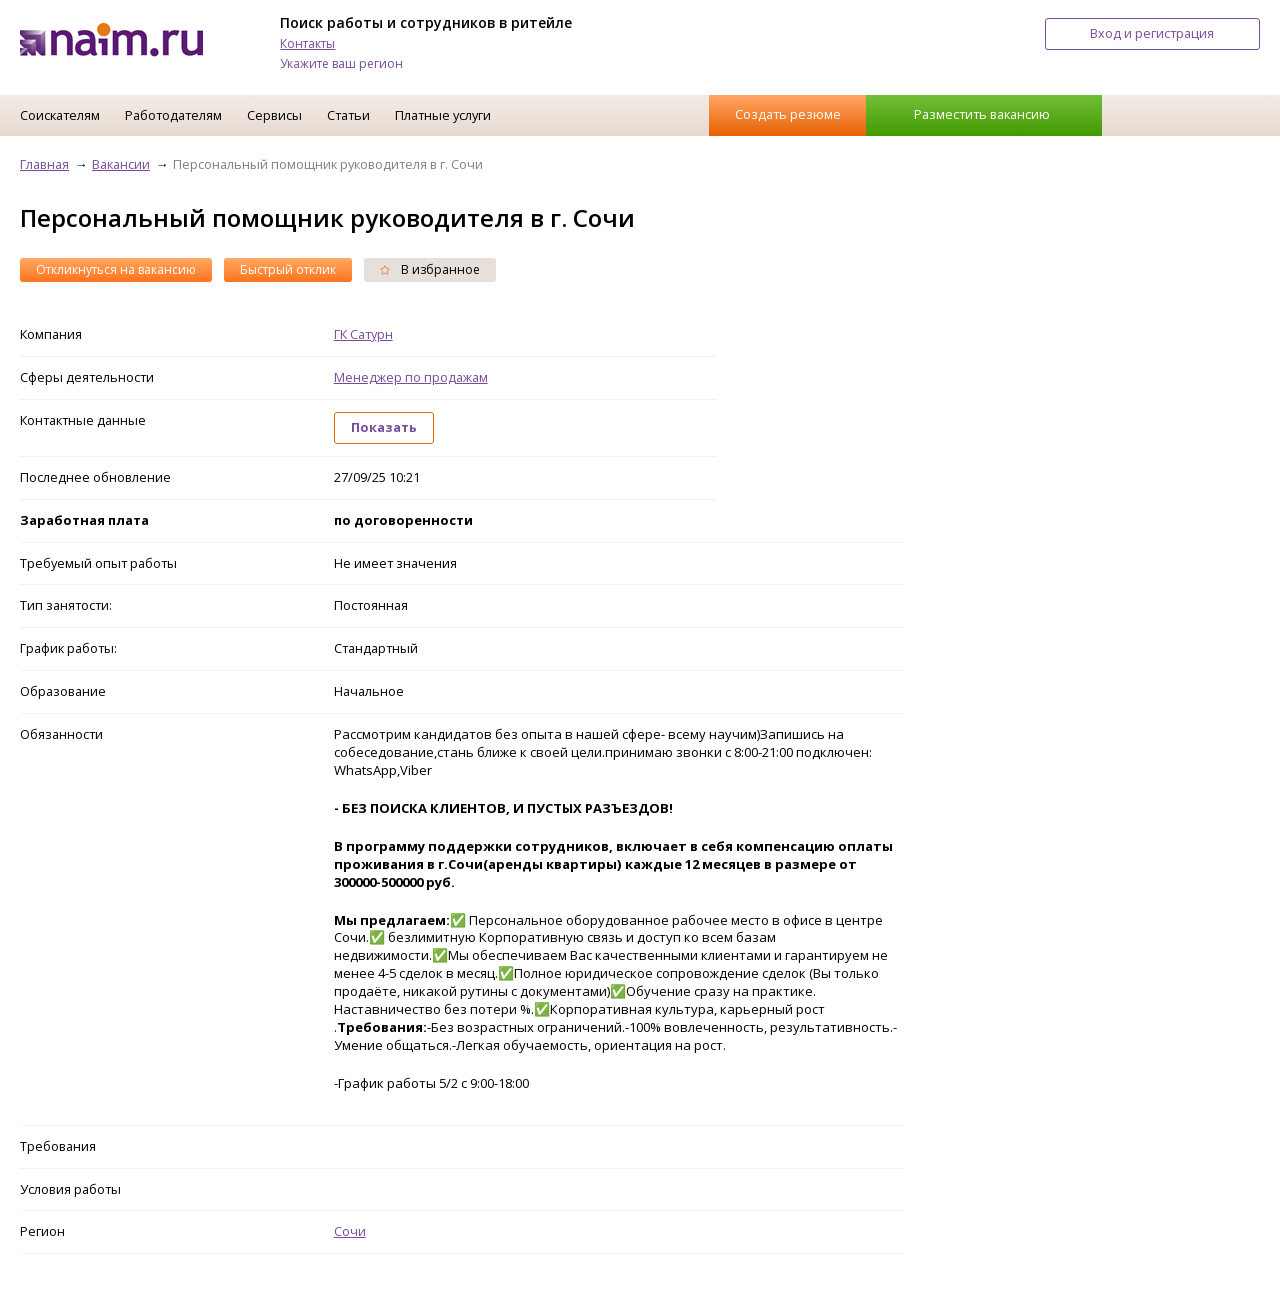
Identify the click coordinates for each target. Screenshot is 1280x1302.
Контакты (307, 43)
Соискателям (60, 115)
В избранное (430, 269)
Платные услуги (443, 115)
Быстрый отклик (288, 269)
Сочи (350, 1231)
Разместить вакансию (982, 114)
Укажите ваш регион (341, 63)
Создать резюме (788, 114)
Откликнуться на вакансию (116, 269)
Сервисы (274, 115)
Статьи (348, 115)
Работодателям (173, 115)
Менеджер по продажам (411, 377)
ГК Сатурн (363, 334)
